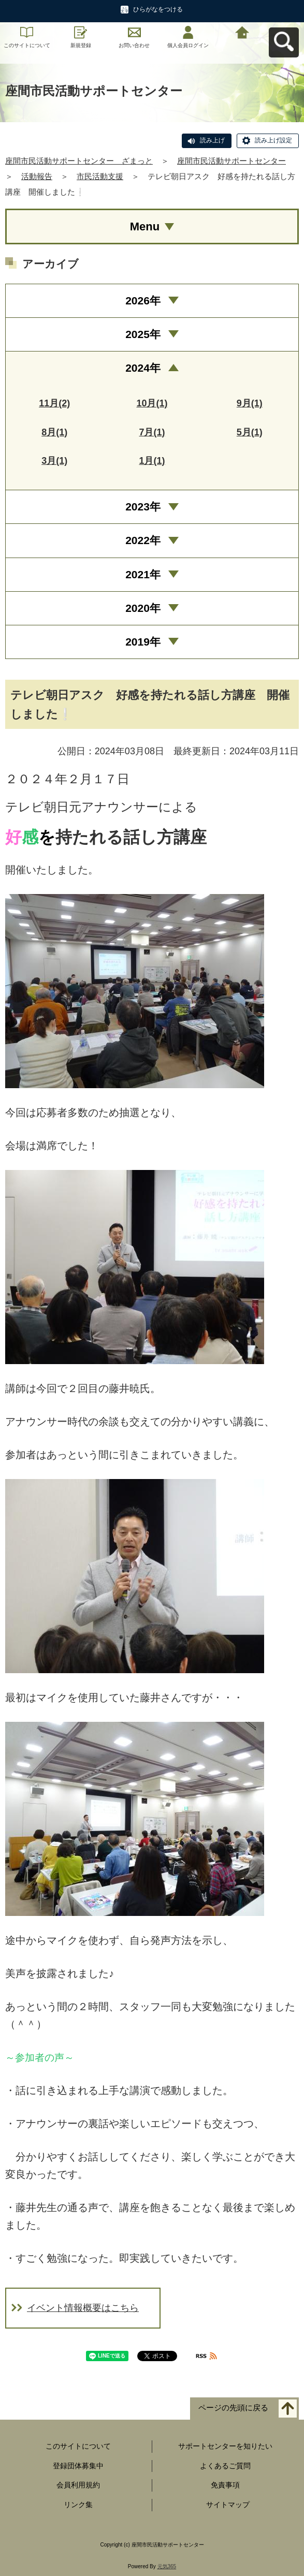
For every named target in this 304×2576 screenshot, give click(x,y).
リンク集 (78, 2504)
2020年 (143, 608)
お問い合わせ (134, 45)
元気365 (167, 2566)
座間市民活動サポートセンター (231, 160)
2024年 (143, 368)
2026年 (143, 300)
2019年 (143, 642)
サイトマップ (228, 2504)
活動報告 (36, 176)
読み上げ (212, 140)
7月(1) (152, 432)
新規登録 (80, 45)
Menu (145, 226)
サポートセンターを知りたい (225, 2446)
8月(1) (54, 432)
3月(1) (54, 461)
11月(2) (54, 403)
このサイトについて (27, 45)
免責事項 (225, 2485)
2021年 (143, 574)
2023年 (143, 507)
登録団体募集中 (78, 2466)
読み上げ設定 (273, 140)
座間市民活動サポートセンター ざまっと (79, 160)
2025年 (143, 334)
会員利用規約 (78, 2485)
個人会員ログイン (188, 45)
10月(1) (151, 403)
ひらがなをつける (158, 9)
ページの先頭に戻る (233, 2407)
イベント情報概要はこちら (83, 2308)
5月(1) (250, 432)
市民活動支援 (100, 176)
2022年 (143, 540)
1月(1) (152, 461)
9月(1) (250, 403)
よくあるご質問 (225, 2466)
